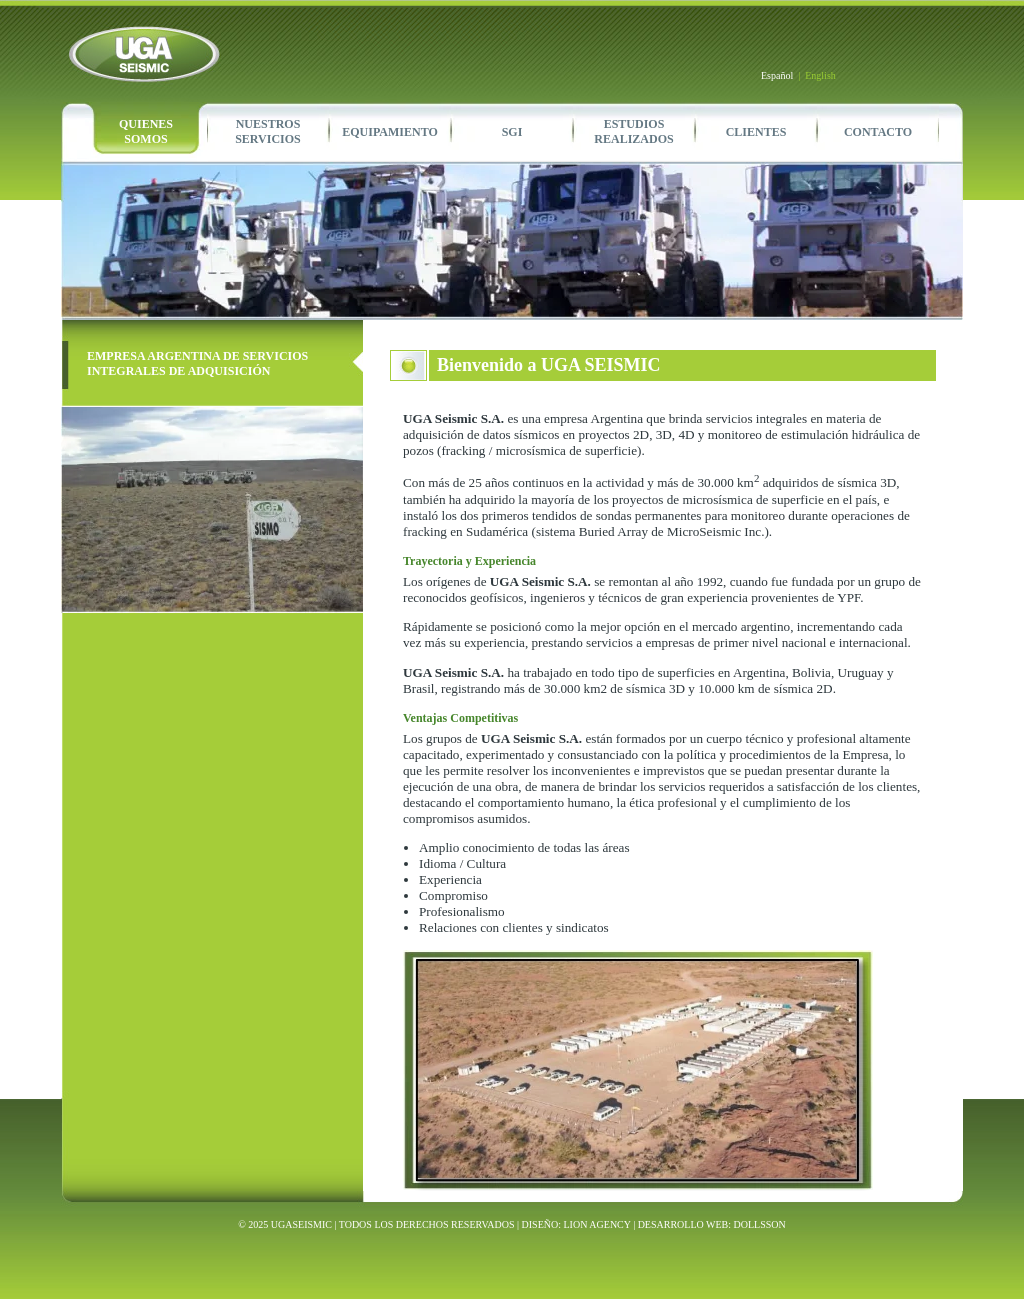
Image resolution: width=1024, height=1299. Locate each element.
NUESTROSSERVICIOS (268, 131)
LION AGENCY (597, 1224)
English (820, 75)
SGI (512, 132)
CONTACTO (878, 132)
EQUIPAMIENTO (390, 132)
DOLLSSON (760, 1224)
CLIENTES (756, 132)
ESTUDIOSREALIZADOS (633, 131)
